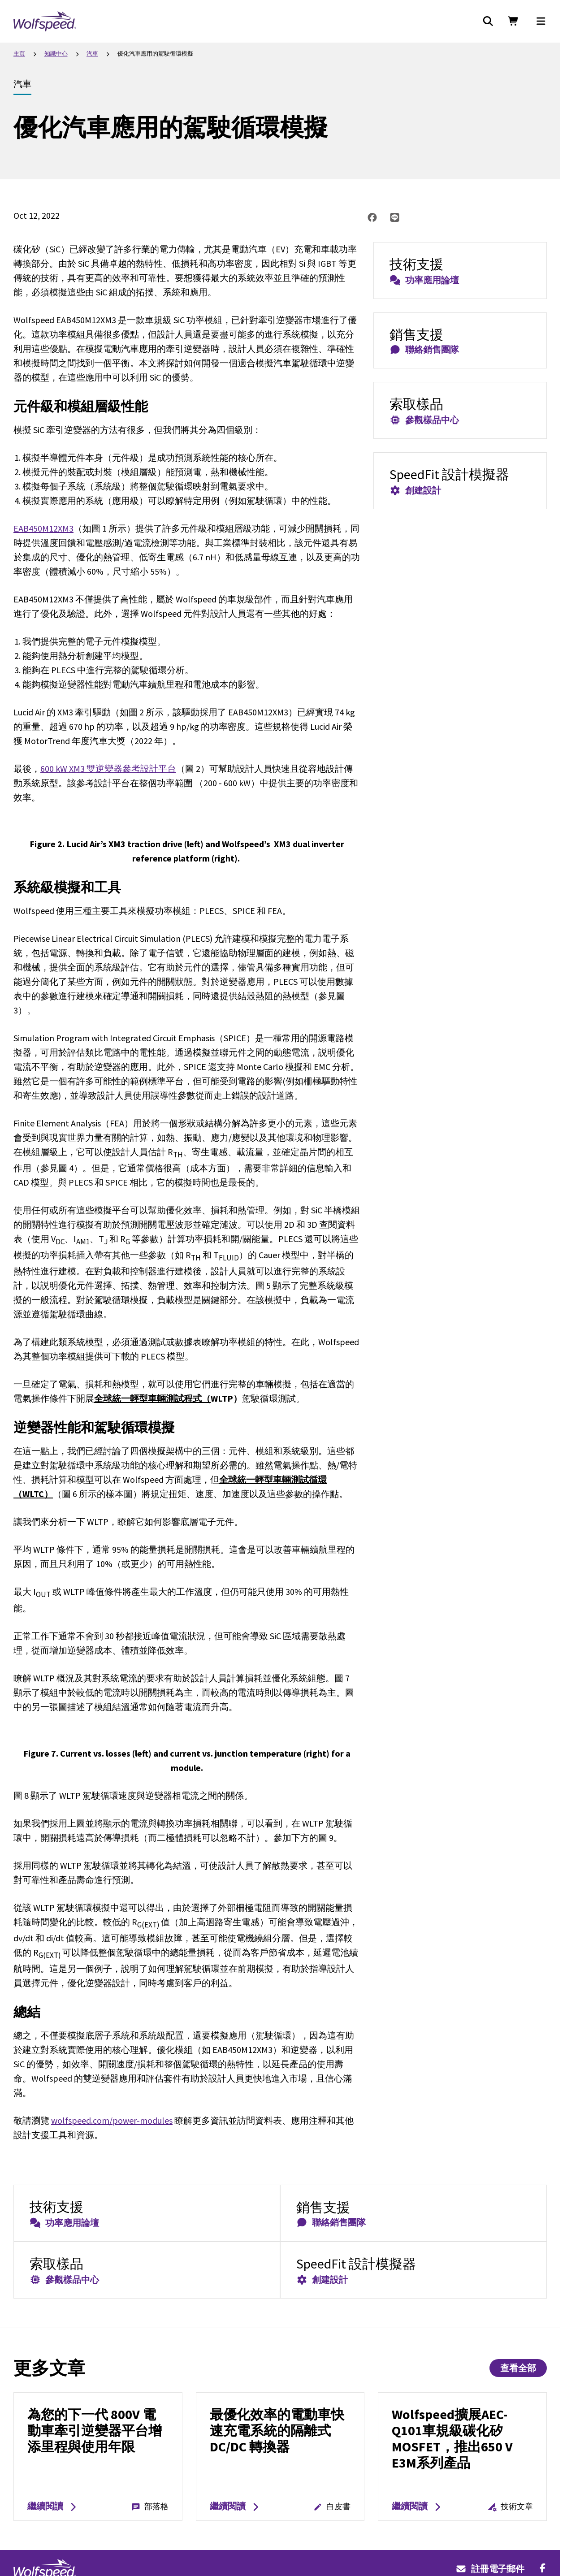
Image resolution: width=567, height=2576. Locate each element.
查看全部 (518, 2367)
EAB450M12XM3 (43, 528)
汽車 (92, 53)
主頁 (19, 53)
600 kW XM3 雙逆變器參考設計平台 (108, 768)
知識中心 (56, 53)
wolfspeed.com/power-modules (112, 2120)
